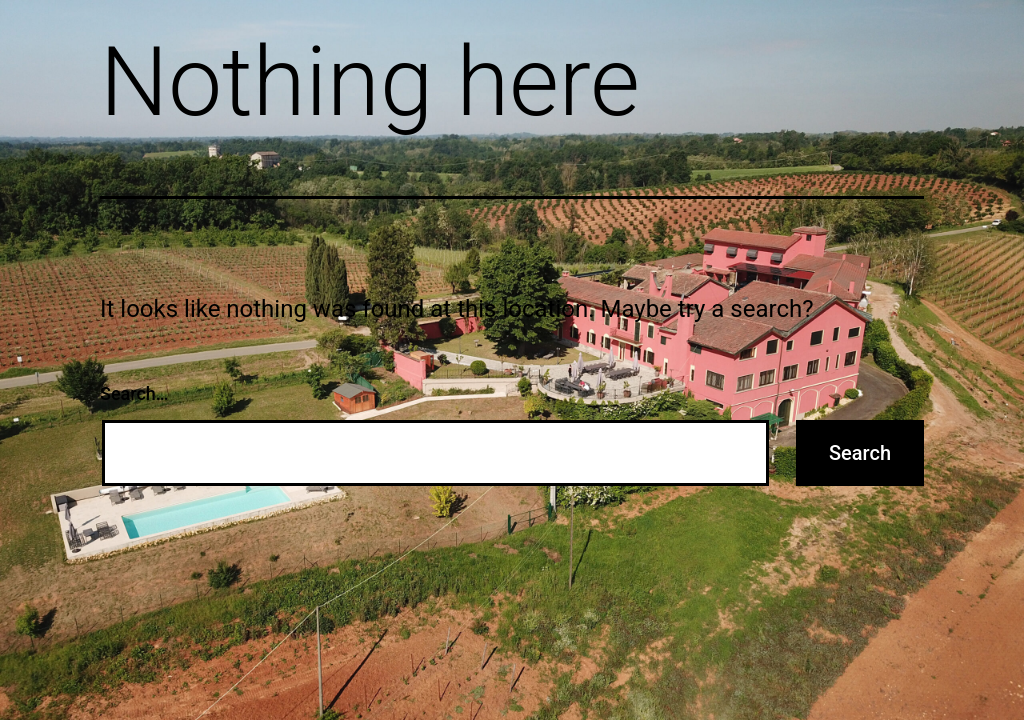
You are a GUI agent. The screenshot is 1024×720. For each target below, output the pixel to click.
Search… (134, 393)
